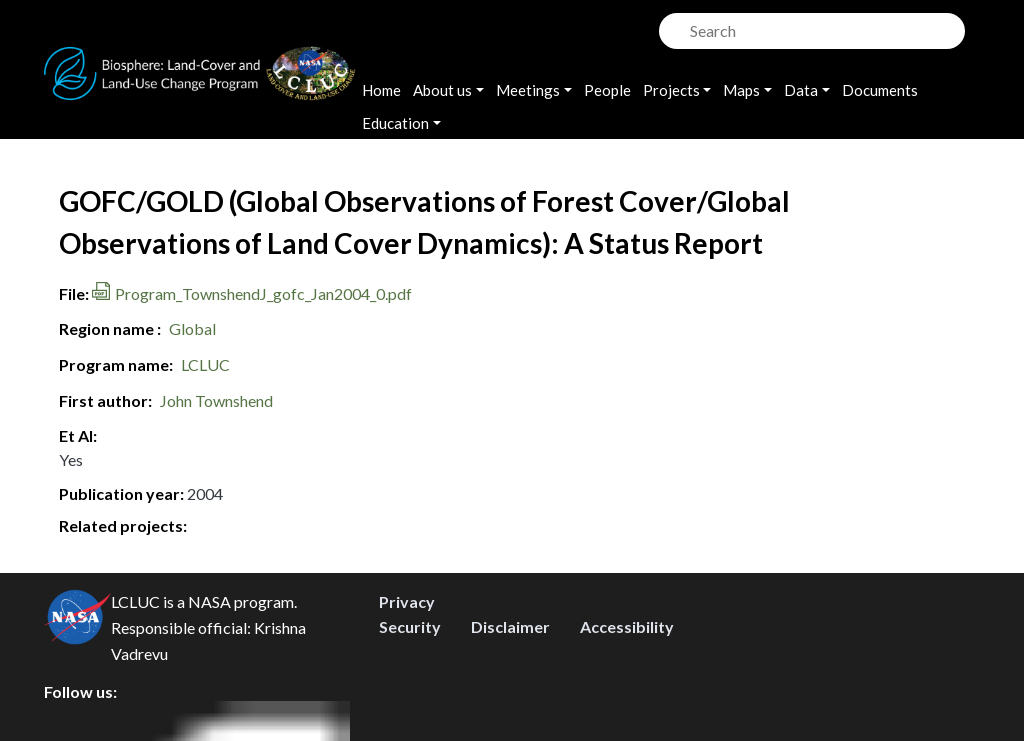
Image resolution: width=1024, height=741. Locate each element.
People (607, 90)
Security (410, 626)
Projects (671, 90)
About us (442, 90)
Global (192, 328)
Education (395, 123)
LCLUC (205, 364)
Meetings (528, 90)
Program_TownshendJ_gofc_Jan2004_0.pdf (263, 293)
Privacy (407, 601)
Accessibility (627, 626)
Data (801, 90)
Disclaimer (510, 626)
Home (381, 90)
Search (672, 25)
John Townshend (216, 400)
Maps (741, 90)
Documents (880, 90)
